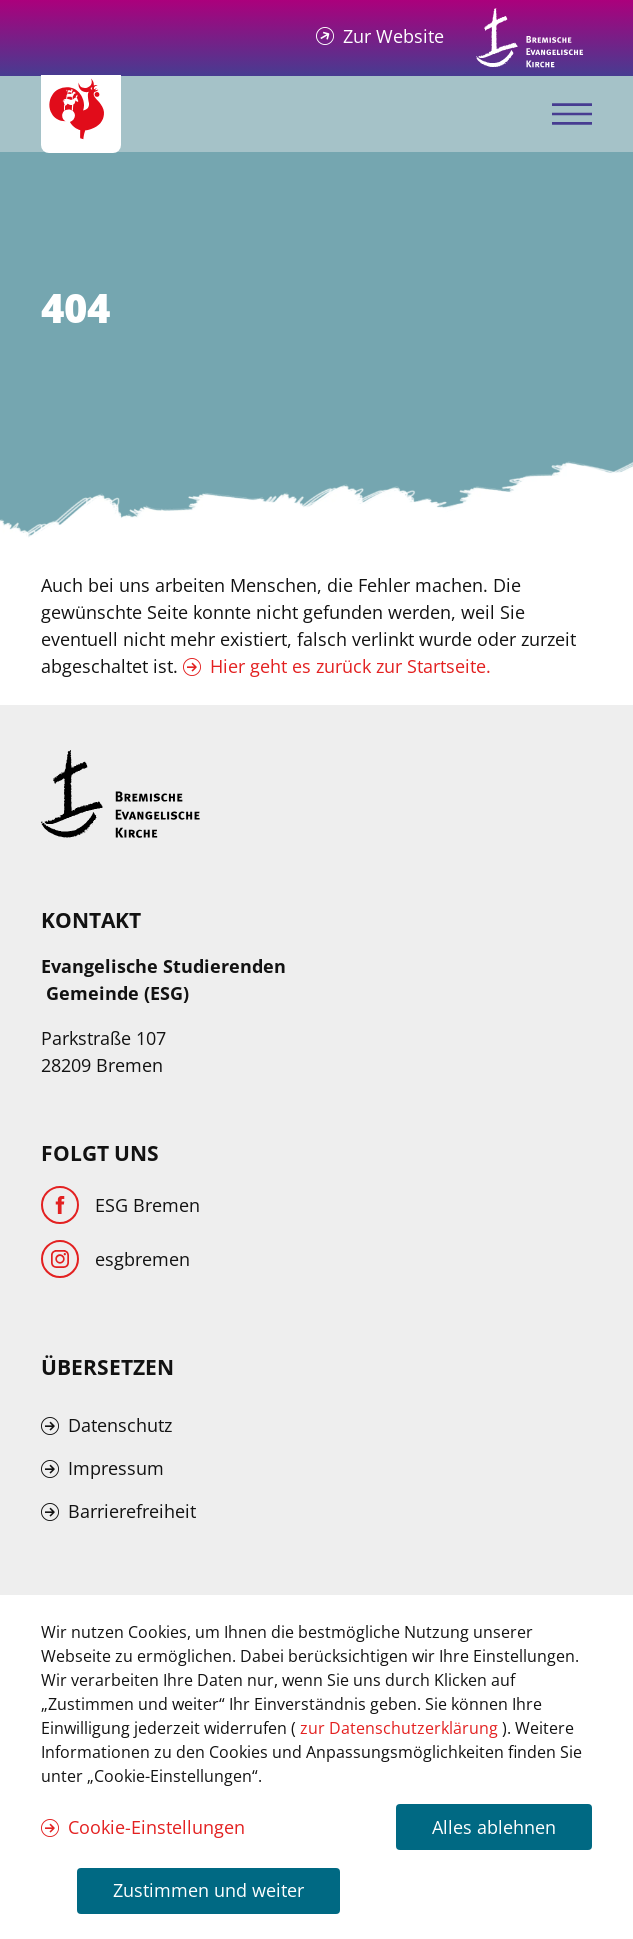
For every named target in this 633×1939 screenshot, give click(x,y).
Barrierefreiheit (132, 1511)
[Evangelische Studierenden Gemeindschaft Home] (81, 114)
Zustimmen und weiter (208, 1890)
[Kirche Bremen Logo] (121, 794)
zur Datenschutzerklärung (401, 1728)
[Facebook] (120, 1205)
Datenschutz (120, 1425)
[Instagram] (115, 1259)
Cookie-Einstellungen (156, 1827)
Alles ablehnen (494, 1827)
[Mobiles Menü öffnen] (572, 114)
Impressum (116, 1468)
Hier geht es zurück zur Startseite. (350, 666)
